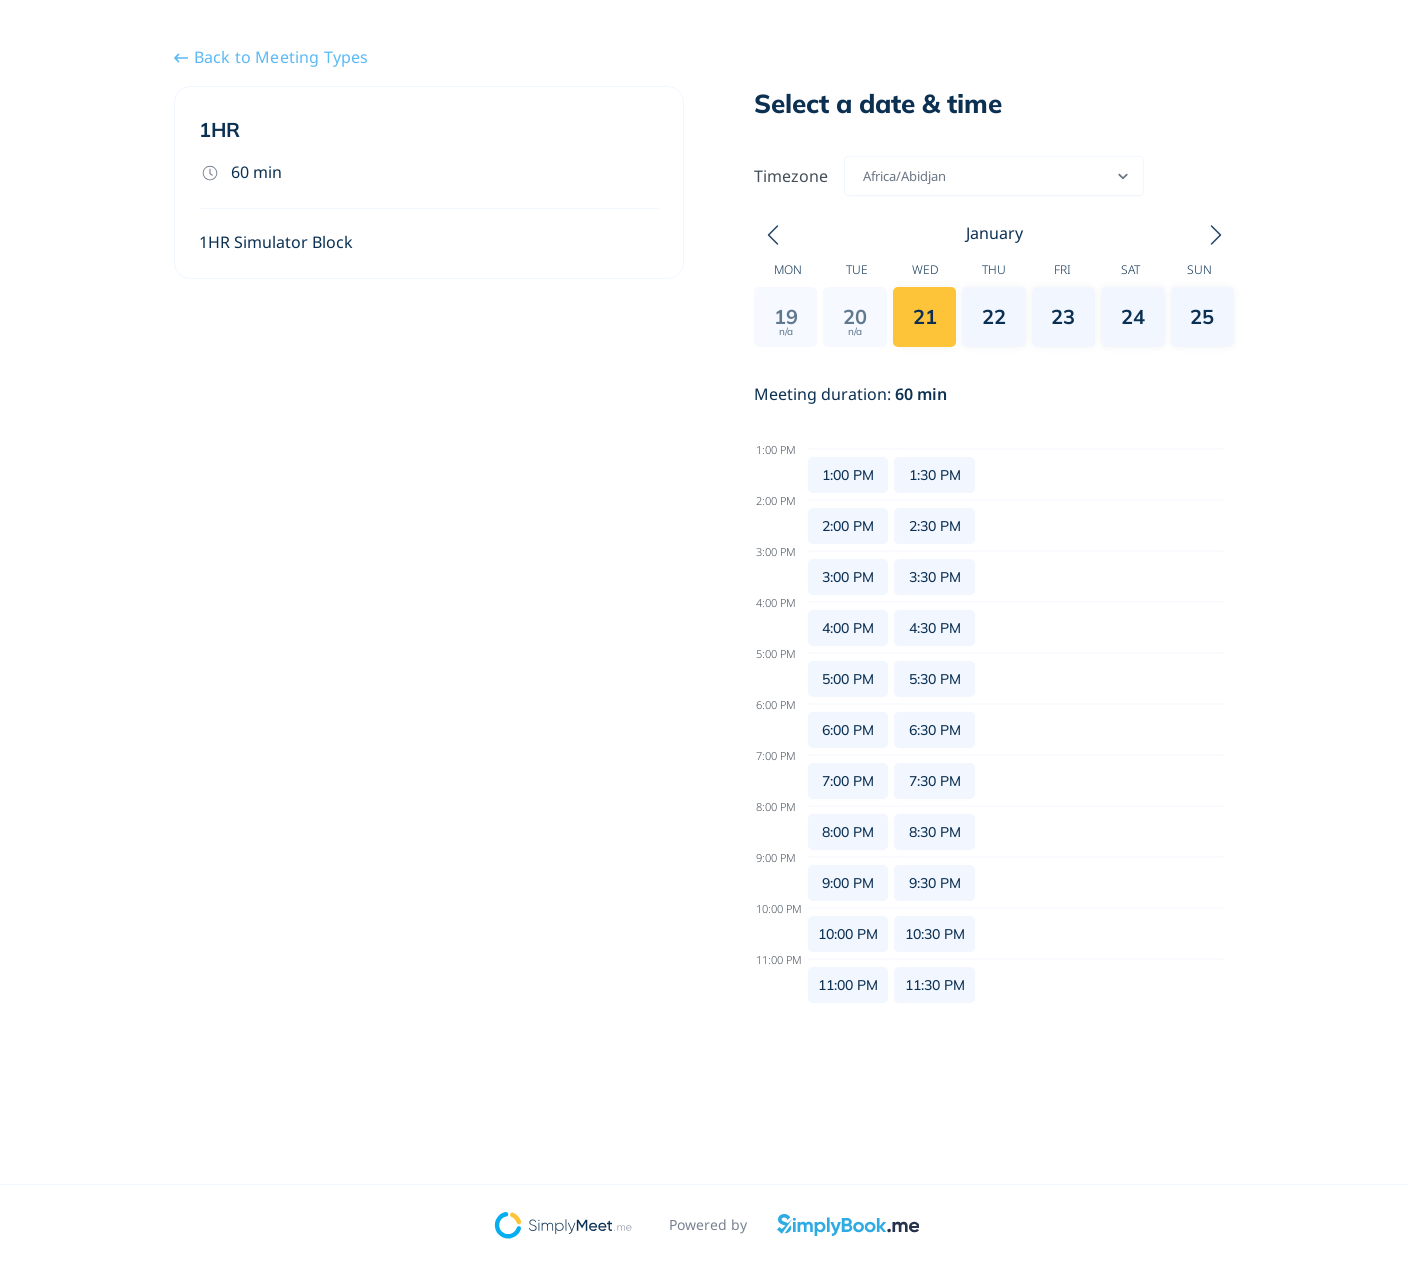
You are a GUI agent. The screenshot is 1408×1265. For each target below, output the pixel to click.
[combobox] (864, 176)
